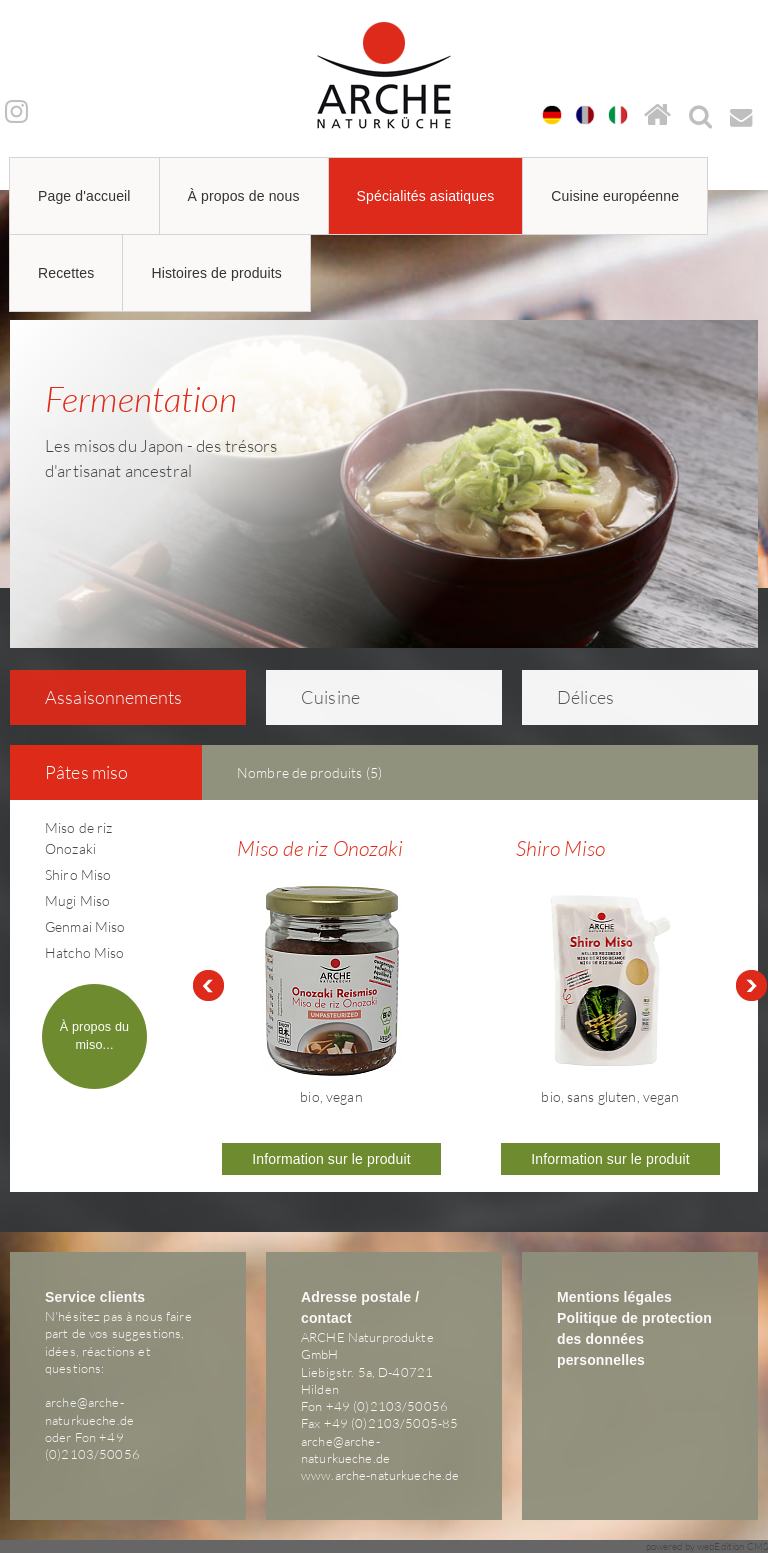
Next (752, 986)
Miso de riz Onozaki (320, 848)
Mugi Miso (77, 900)
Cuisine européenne (615, 196)
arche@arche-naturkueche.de (89, 1410)
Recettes (66, 273)
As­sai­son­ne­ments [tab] (100, 697)
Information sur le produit (331, 1159)
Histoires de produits (216, 273)
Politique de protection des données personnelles (634, 1339)
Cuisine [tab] (317, 697)
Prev (208, 986)
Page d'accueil (84, 196)
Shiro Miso (78, 874)
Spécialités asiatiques (426, 196)
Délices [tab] (572, 697)
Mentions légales (614, 1297)
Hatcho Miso (85, 952)
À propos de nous (244, 196)
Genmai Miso (85, 926)
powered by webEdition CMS (707, 1546)
